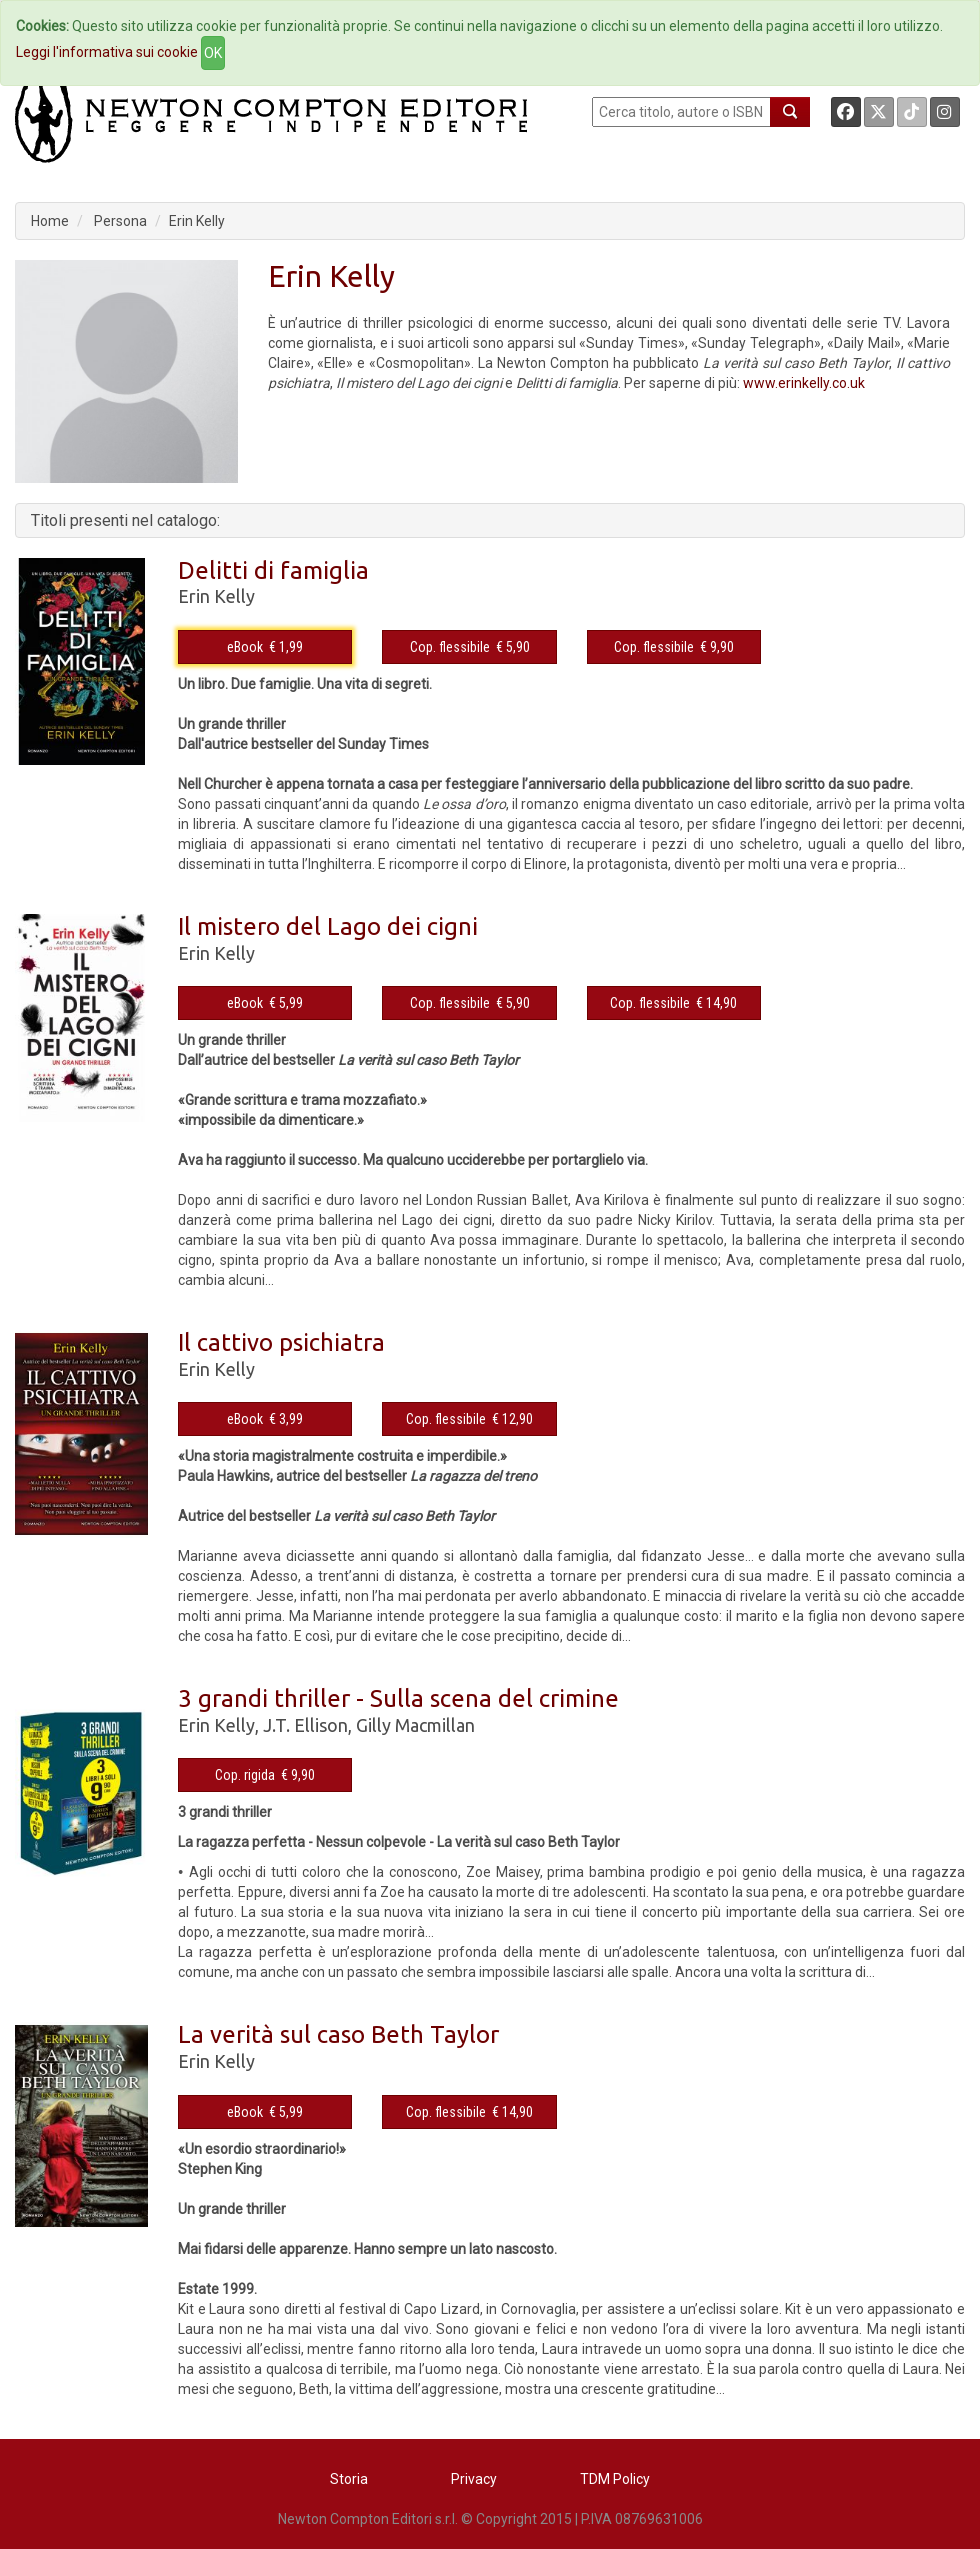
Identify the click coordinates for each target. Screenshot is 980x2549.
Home (50, 221)
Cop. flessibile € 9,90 (674, 647)
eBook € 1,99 (265, 647)
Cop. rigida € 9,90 (265, 1775)
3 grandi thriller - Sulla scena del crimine (398, 1698)
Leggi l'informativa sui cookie (107, 52)
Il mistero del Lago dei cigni (328, 926)
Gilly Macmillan (415, 1725)
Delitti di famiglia (273, 570)
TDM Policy (615, 2479)
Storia (349, 2479)
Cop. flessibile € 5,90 (470, 647)
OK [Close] (213, 53)
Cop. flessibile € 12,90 (469, 1419)
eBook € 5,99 (265, 1003)
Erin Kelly (197, 221)
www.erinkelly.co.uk (804, 383)
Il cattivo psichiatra (281, 1342)
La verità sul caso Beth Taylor (338, 2034)
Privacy (474, 2479)
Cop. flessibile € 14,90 (673, 1003)
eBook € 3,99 (265, 1419)
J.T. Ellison (305, 1725)
